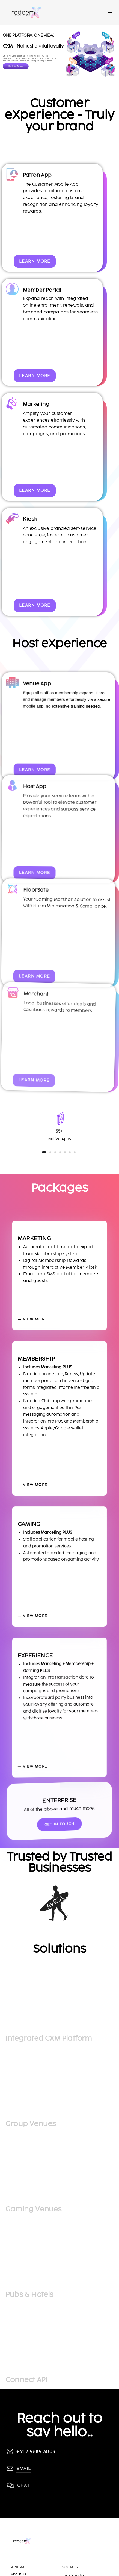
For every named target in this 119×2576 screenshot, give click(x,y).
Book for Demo (15, 66)
